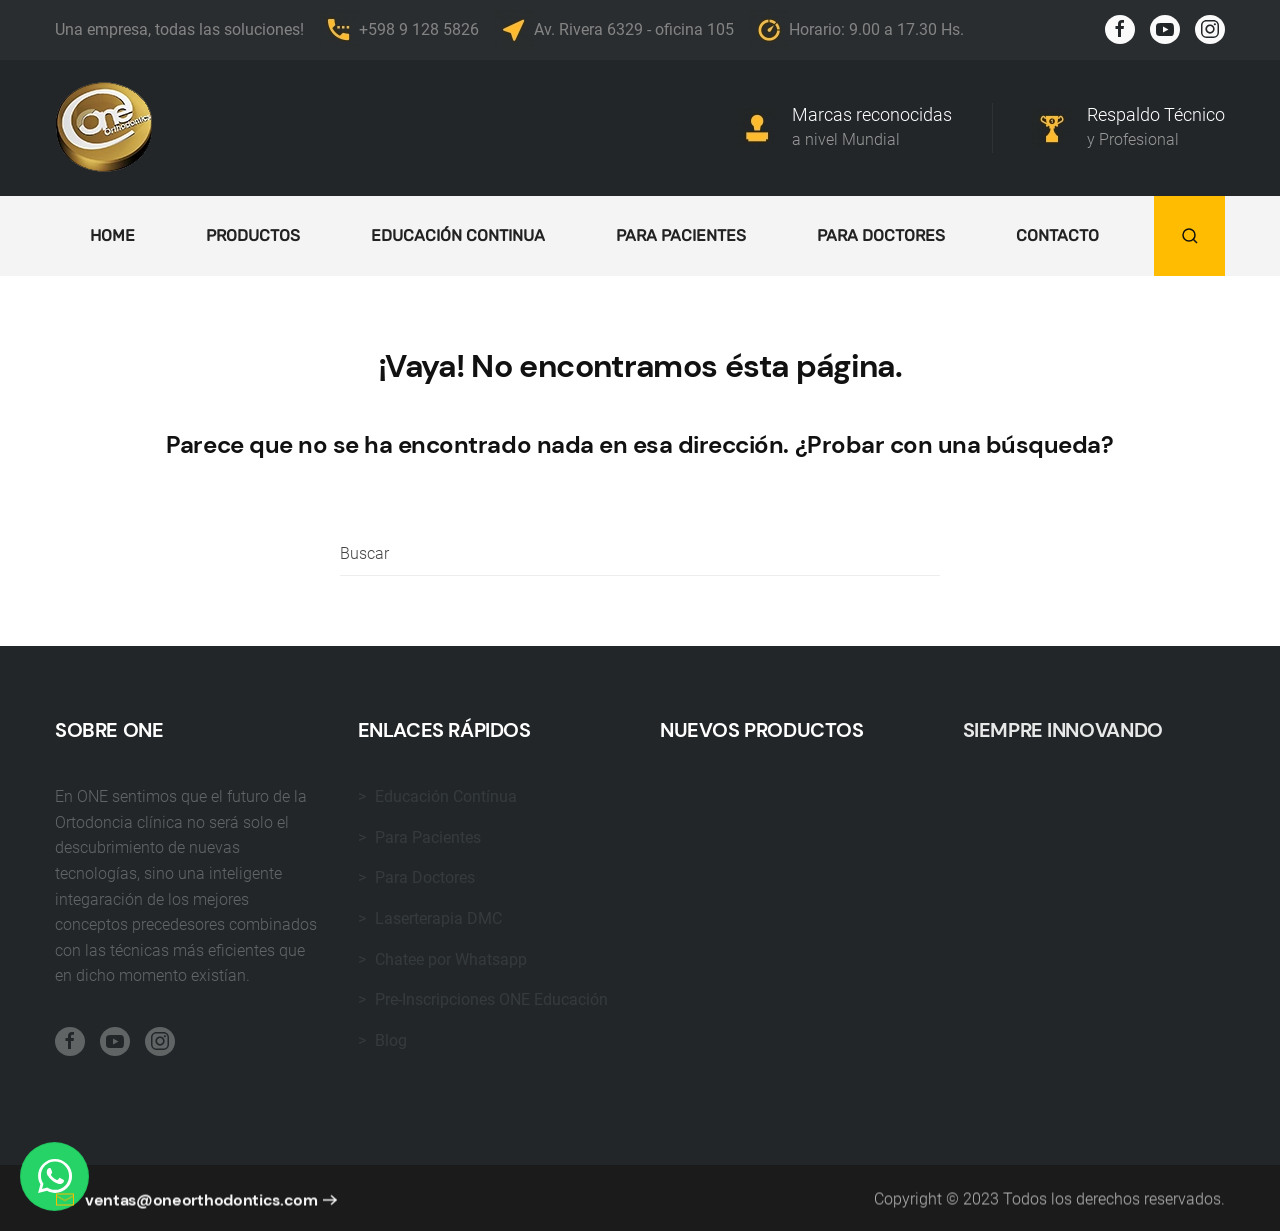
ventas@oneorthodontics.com (186, 1210)
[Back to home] (105, 128)
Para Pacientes (681, 235)
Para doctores (881, 235)
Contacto (1057, 235)
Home (112, 235)
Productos (253, 235)
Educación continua (458, 235)
